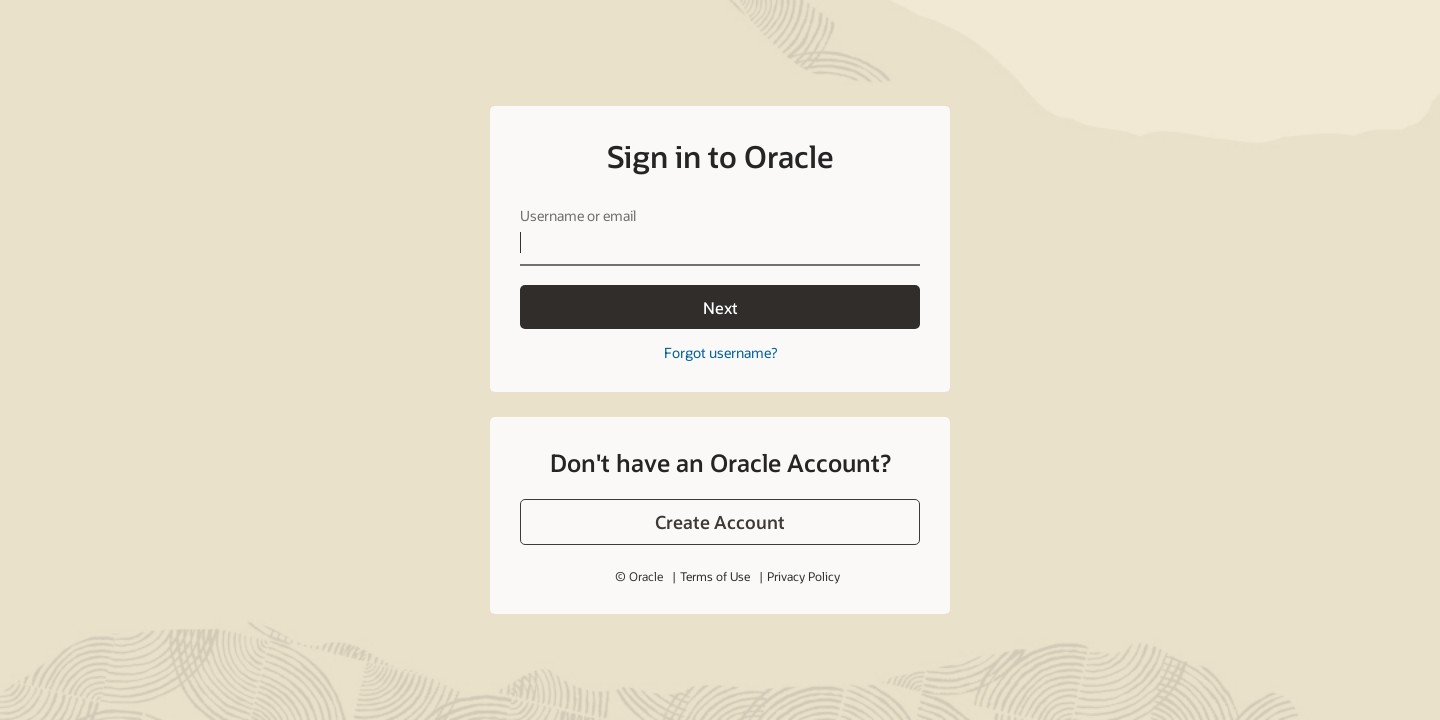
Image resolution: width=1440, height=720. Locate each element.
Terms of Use (715, 533)
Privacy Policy (803, 533)
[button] (720, 479)
